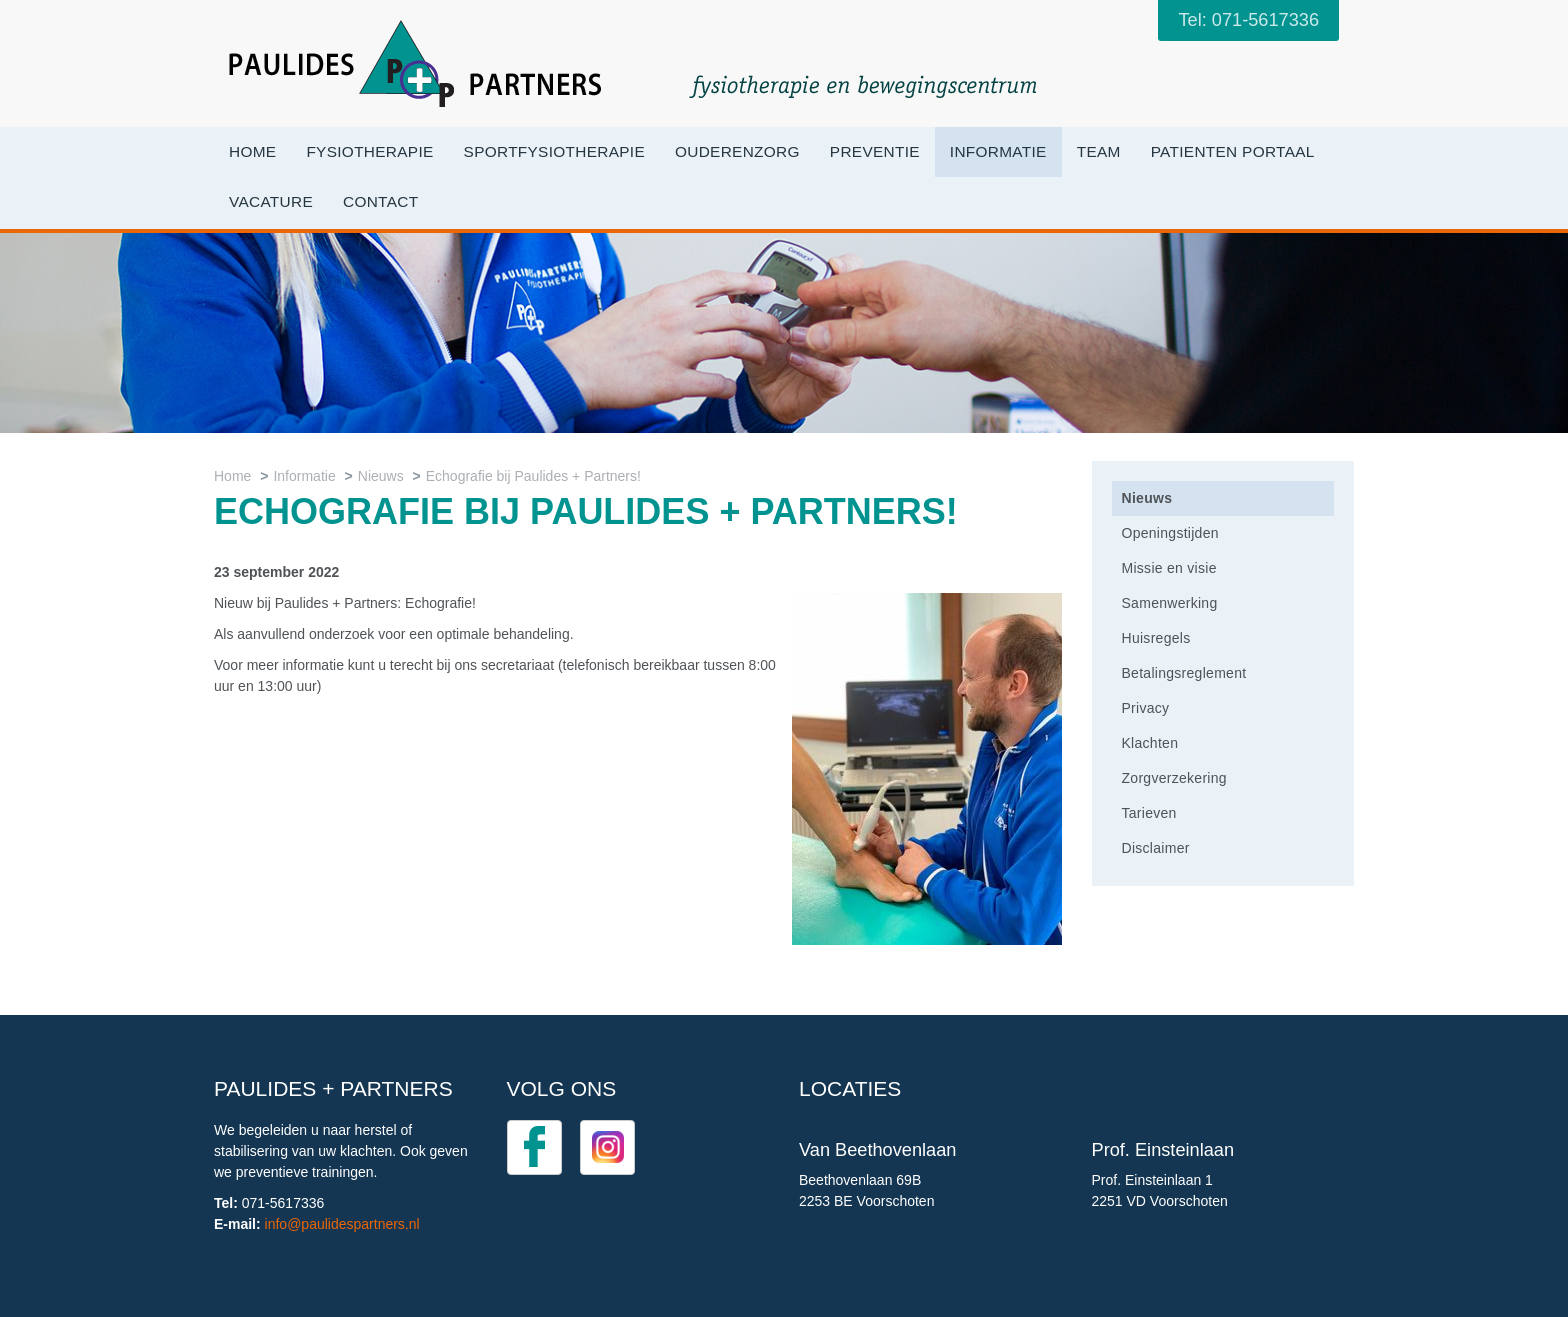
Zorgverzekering (1174, 778)
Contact (380, 201)
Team (1099, 151)
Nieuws (381, 476)
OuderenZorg (737, 151)
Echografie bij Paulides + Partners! (533, 476)
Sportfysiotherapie (554, 151)
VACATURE (271, 201)
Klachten (1150, 743)
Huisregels (1156, 638)
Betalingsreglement (1184, 673)
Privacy (1146, 708)
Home (252, 151)
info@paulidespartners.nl (342, 1224)
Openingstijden (1170, 533)
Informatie (998, 151)
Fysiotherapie (369, 151)
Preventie (875, 151)
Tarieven (1149, 813)
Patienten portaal (1233, 151)
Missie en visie (1169, 568)
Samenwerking (1170, 603)
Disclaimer (1156, 848)
